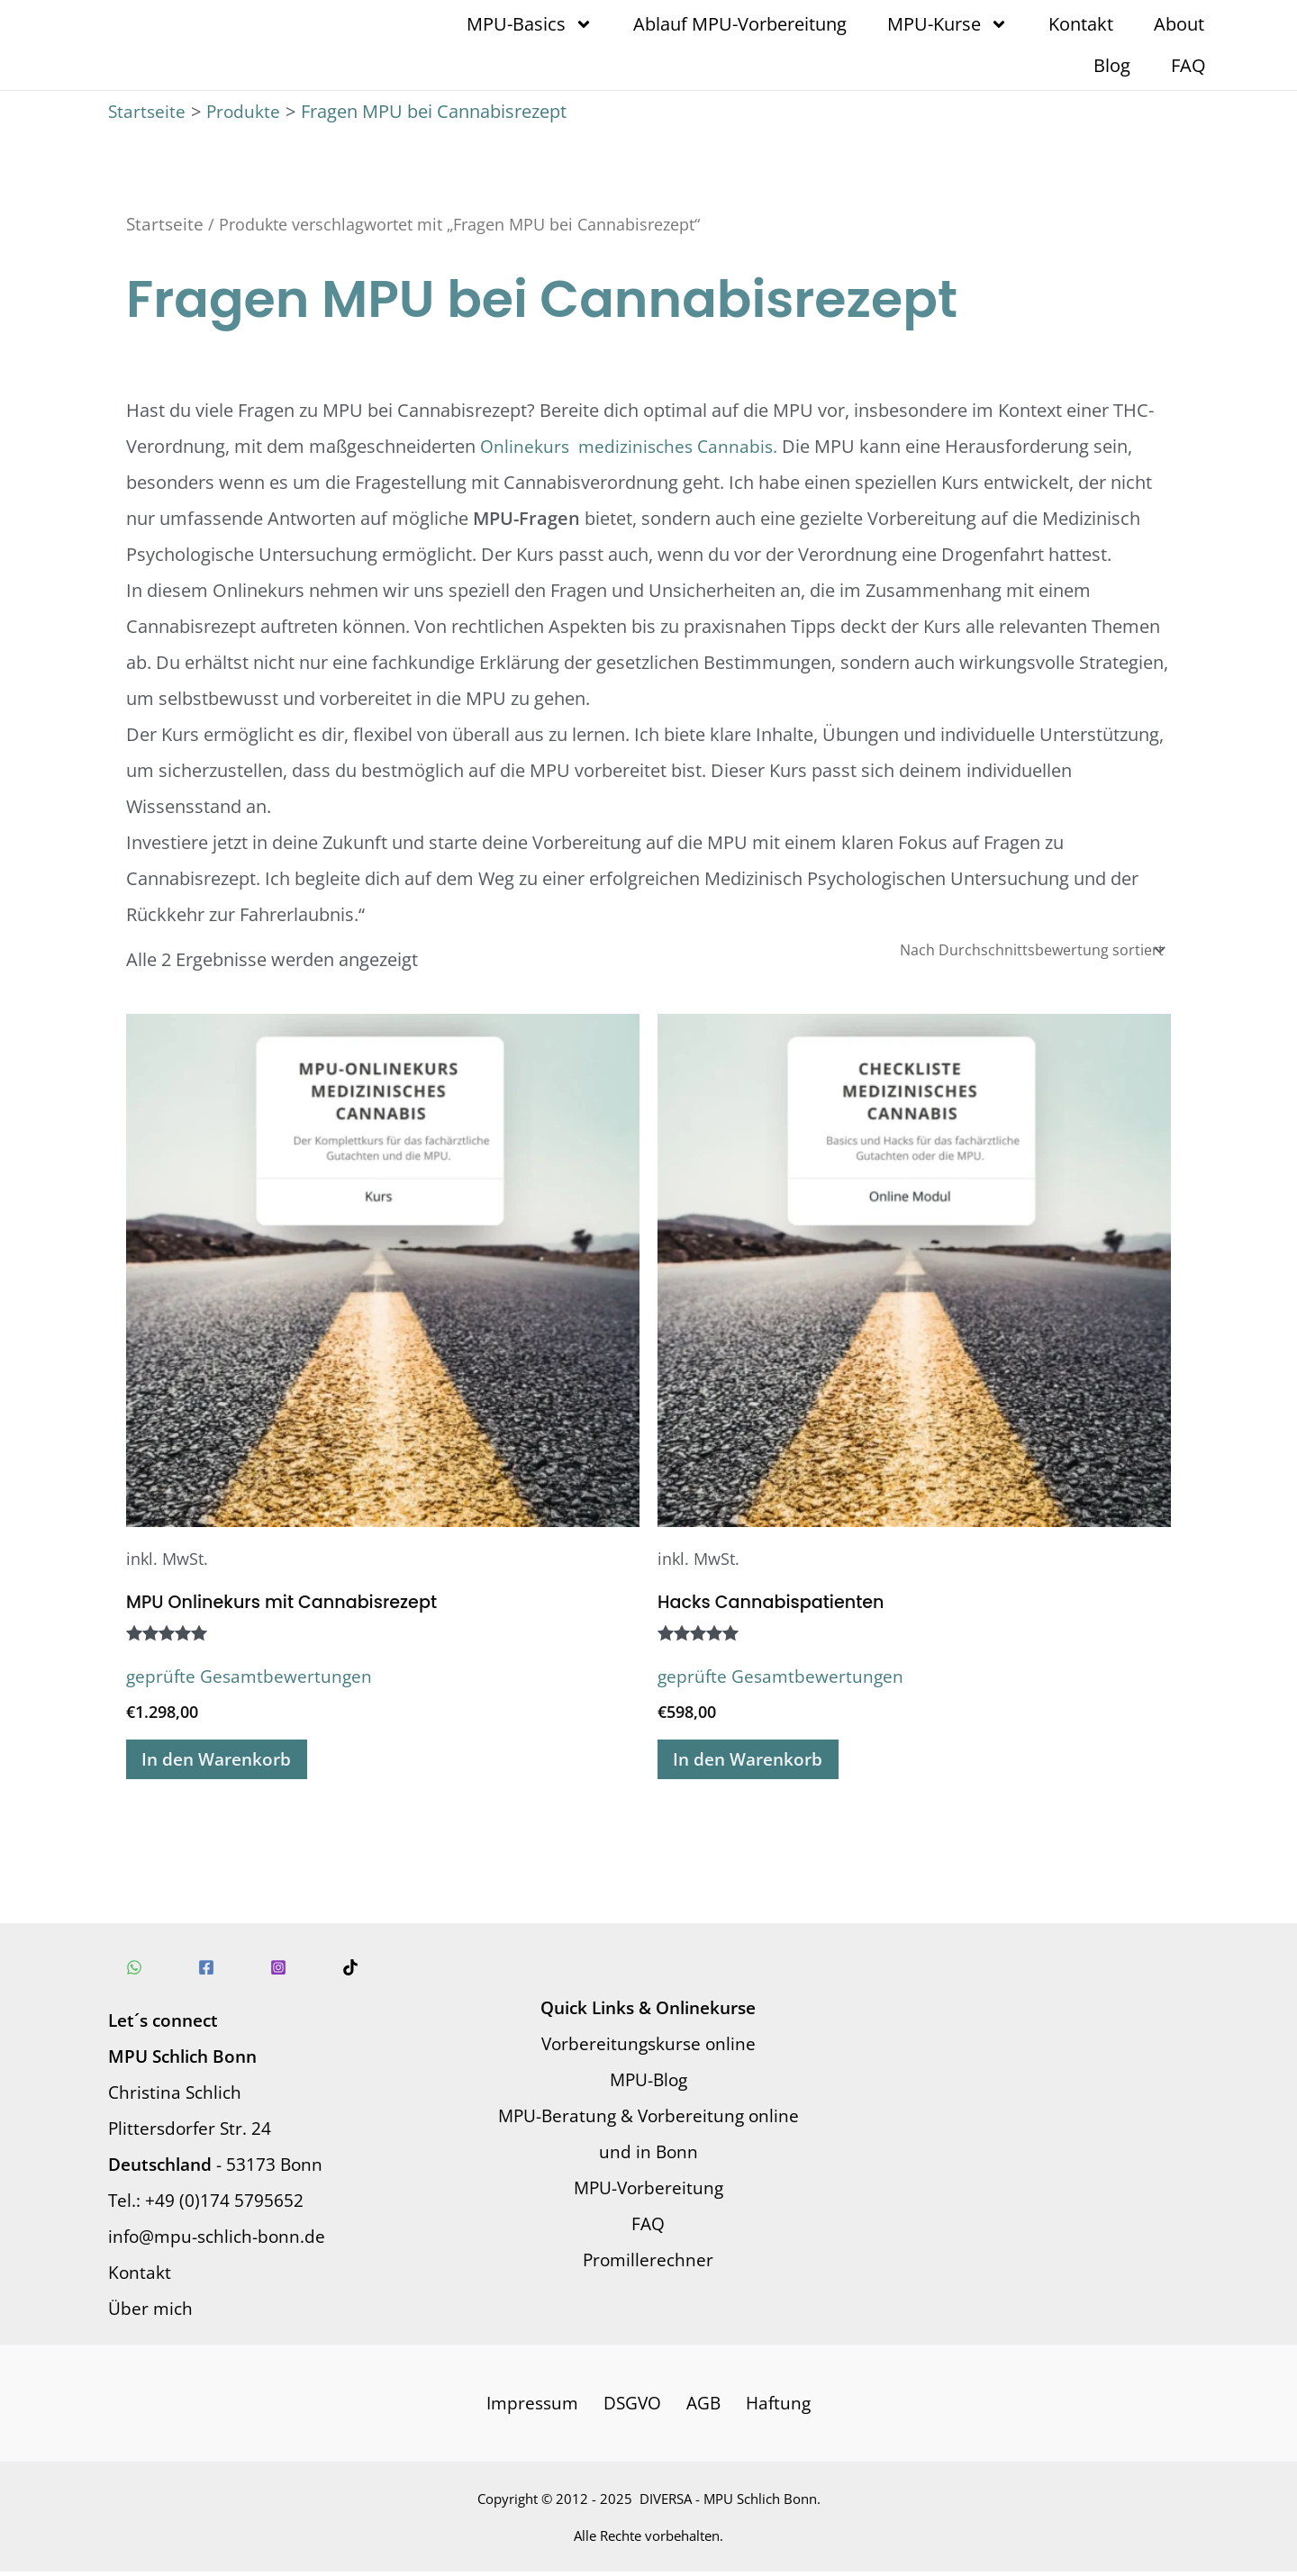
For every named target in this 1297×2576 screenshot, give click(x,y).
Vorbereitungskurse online (648, 2046)
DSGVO (635, 2406)
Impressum (538, 2406)
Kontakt (1080, 24)
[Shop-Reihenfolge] (1032, 950)
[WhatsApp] (134, 1970)
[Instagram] (260, 1970)
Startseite (165, 224)
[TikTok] (323, 1970)
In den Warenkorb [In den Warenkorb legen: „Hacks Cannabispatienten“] (754, 1761)
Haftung (773, 2406)
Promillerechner (648, 2262)
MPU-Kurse (947, 24)
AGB (703, 2406)
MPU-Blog (648, 2082)
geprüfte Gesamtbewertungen (252, 1676)
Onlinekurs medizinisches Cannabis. (632, 446)
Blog (1111, 65)
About (1179, 24)
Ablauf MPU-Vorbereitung (740, 24)
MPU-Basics (530, 24)
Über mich (151, 2311)
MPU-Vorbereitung (648, 2190)
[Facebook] (197, 1970)
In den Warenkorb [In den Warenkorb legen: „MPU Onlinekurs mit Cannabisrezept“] (223, 1761)
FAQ (1188, 65)
